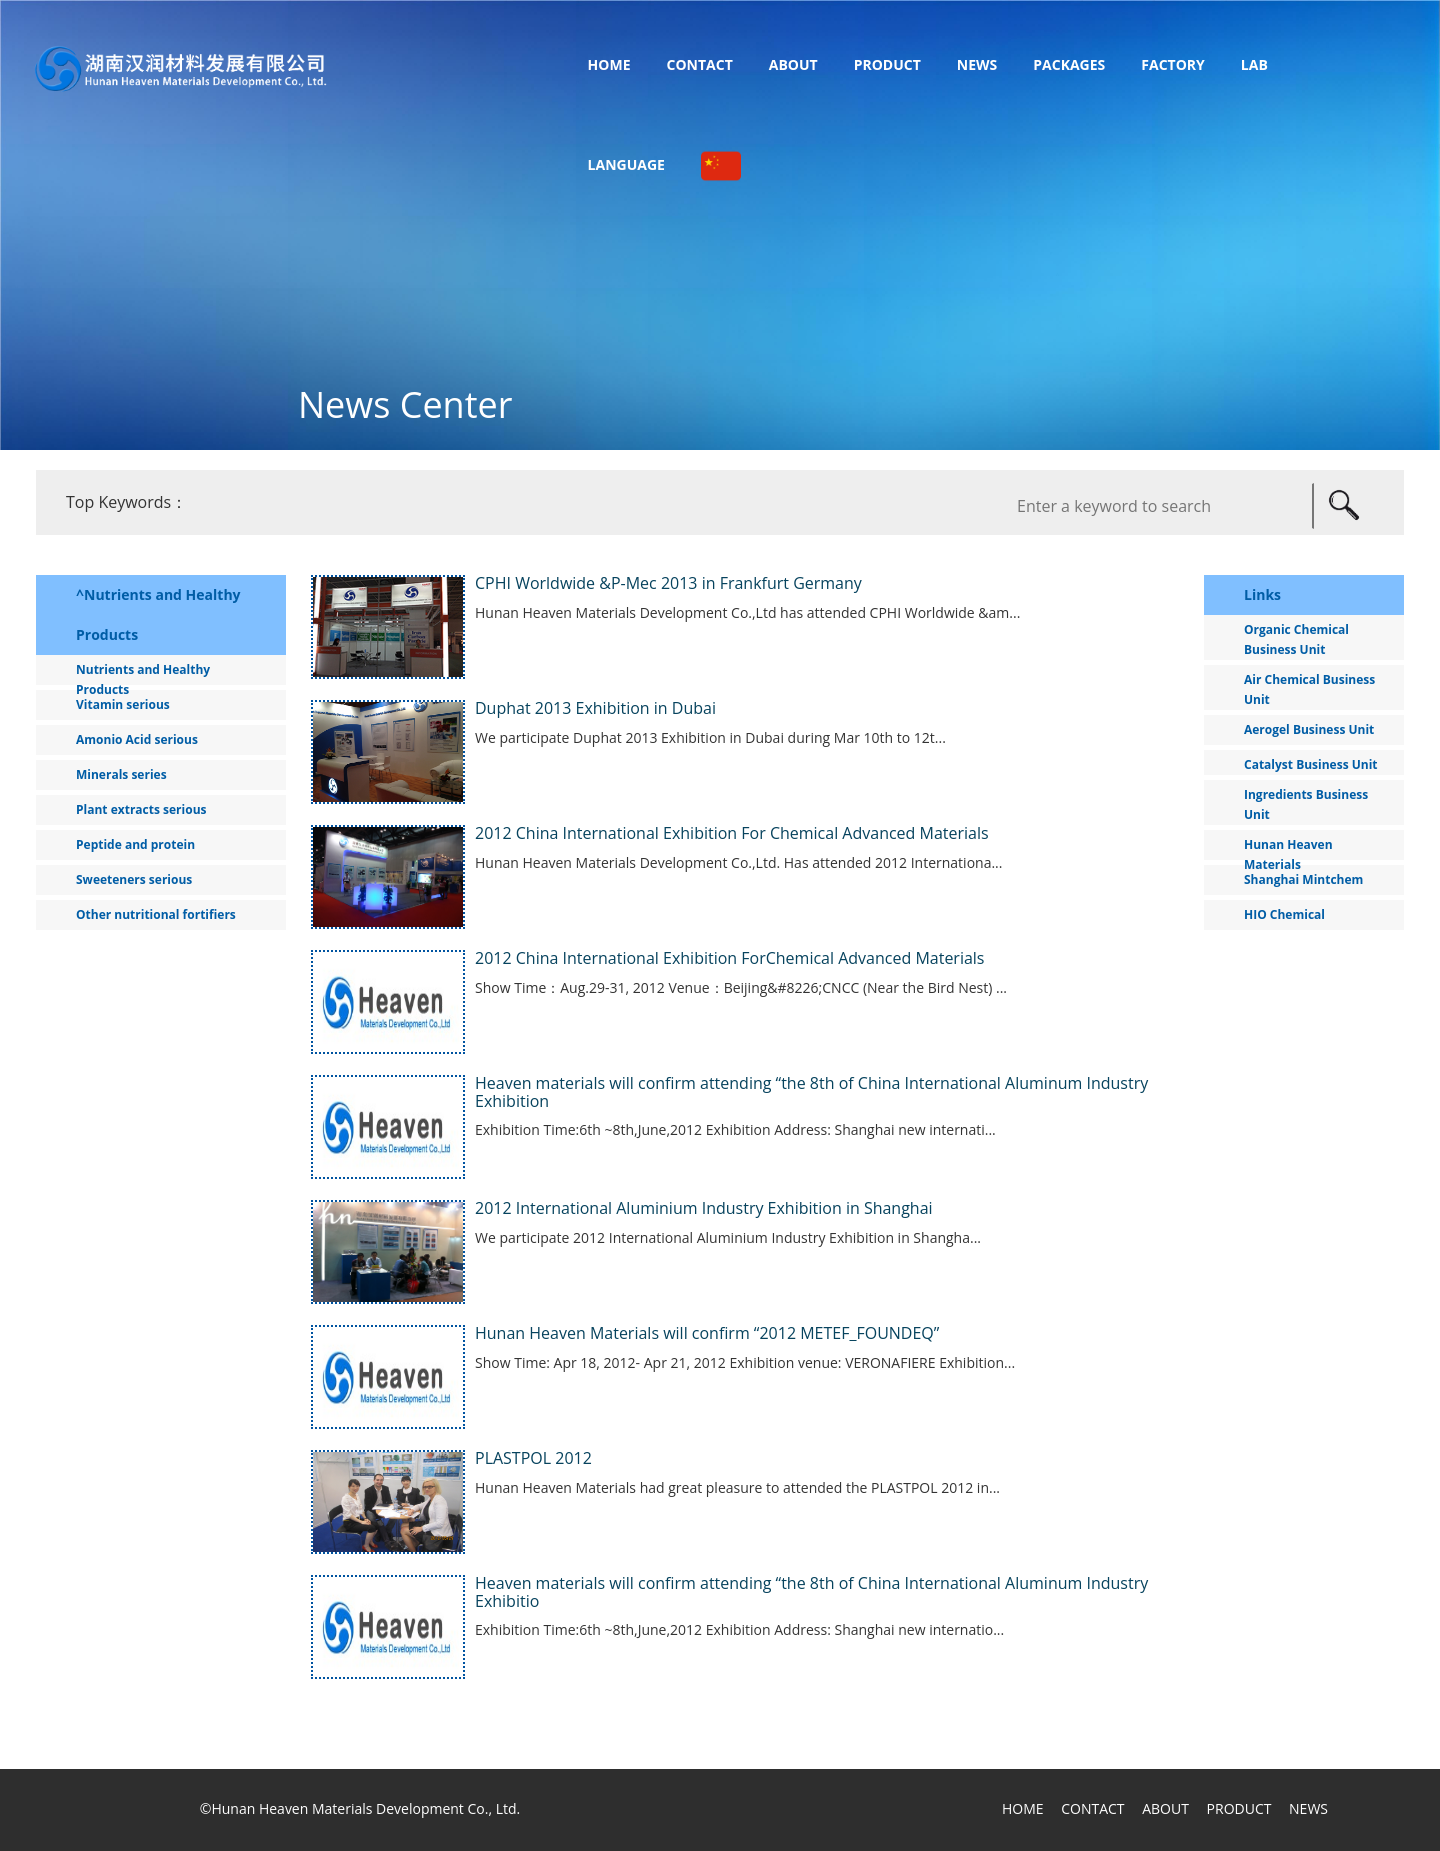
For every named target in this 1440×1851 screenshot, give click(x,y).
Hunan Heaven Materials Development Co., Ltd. (365, 1808)
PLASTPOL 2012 (533, 1458)
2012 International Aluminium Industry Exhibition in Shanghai (704, 1208)
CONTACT (1092, 1808)
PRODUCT (1239, 1808)
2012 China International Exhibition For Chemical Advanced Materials (732, 833)
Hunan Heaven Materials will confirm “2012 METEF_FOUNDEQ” (707, 1333)
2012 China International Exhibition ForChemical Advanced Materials (730, 958)
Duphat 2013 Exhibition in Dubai (595, 708)
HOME (1023, 1808)
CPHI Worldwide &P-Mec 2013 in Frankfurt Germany (668, 583)
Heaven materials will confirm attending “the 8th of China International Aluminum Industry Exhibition (811, 1092)
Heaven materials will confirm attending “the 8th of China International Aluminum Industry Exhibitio (811, 1592)
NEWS (1308, 1808)
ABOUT (1165, 1808)
